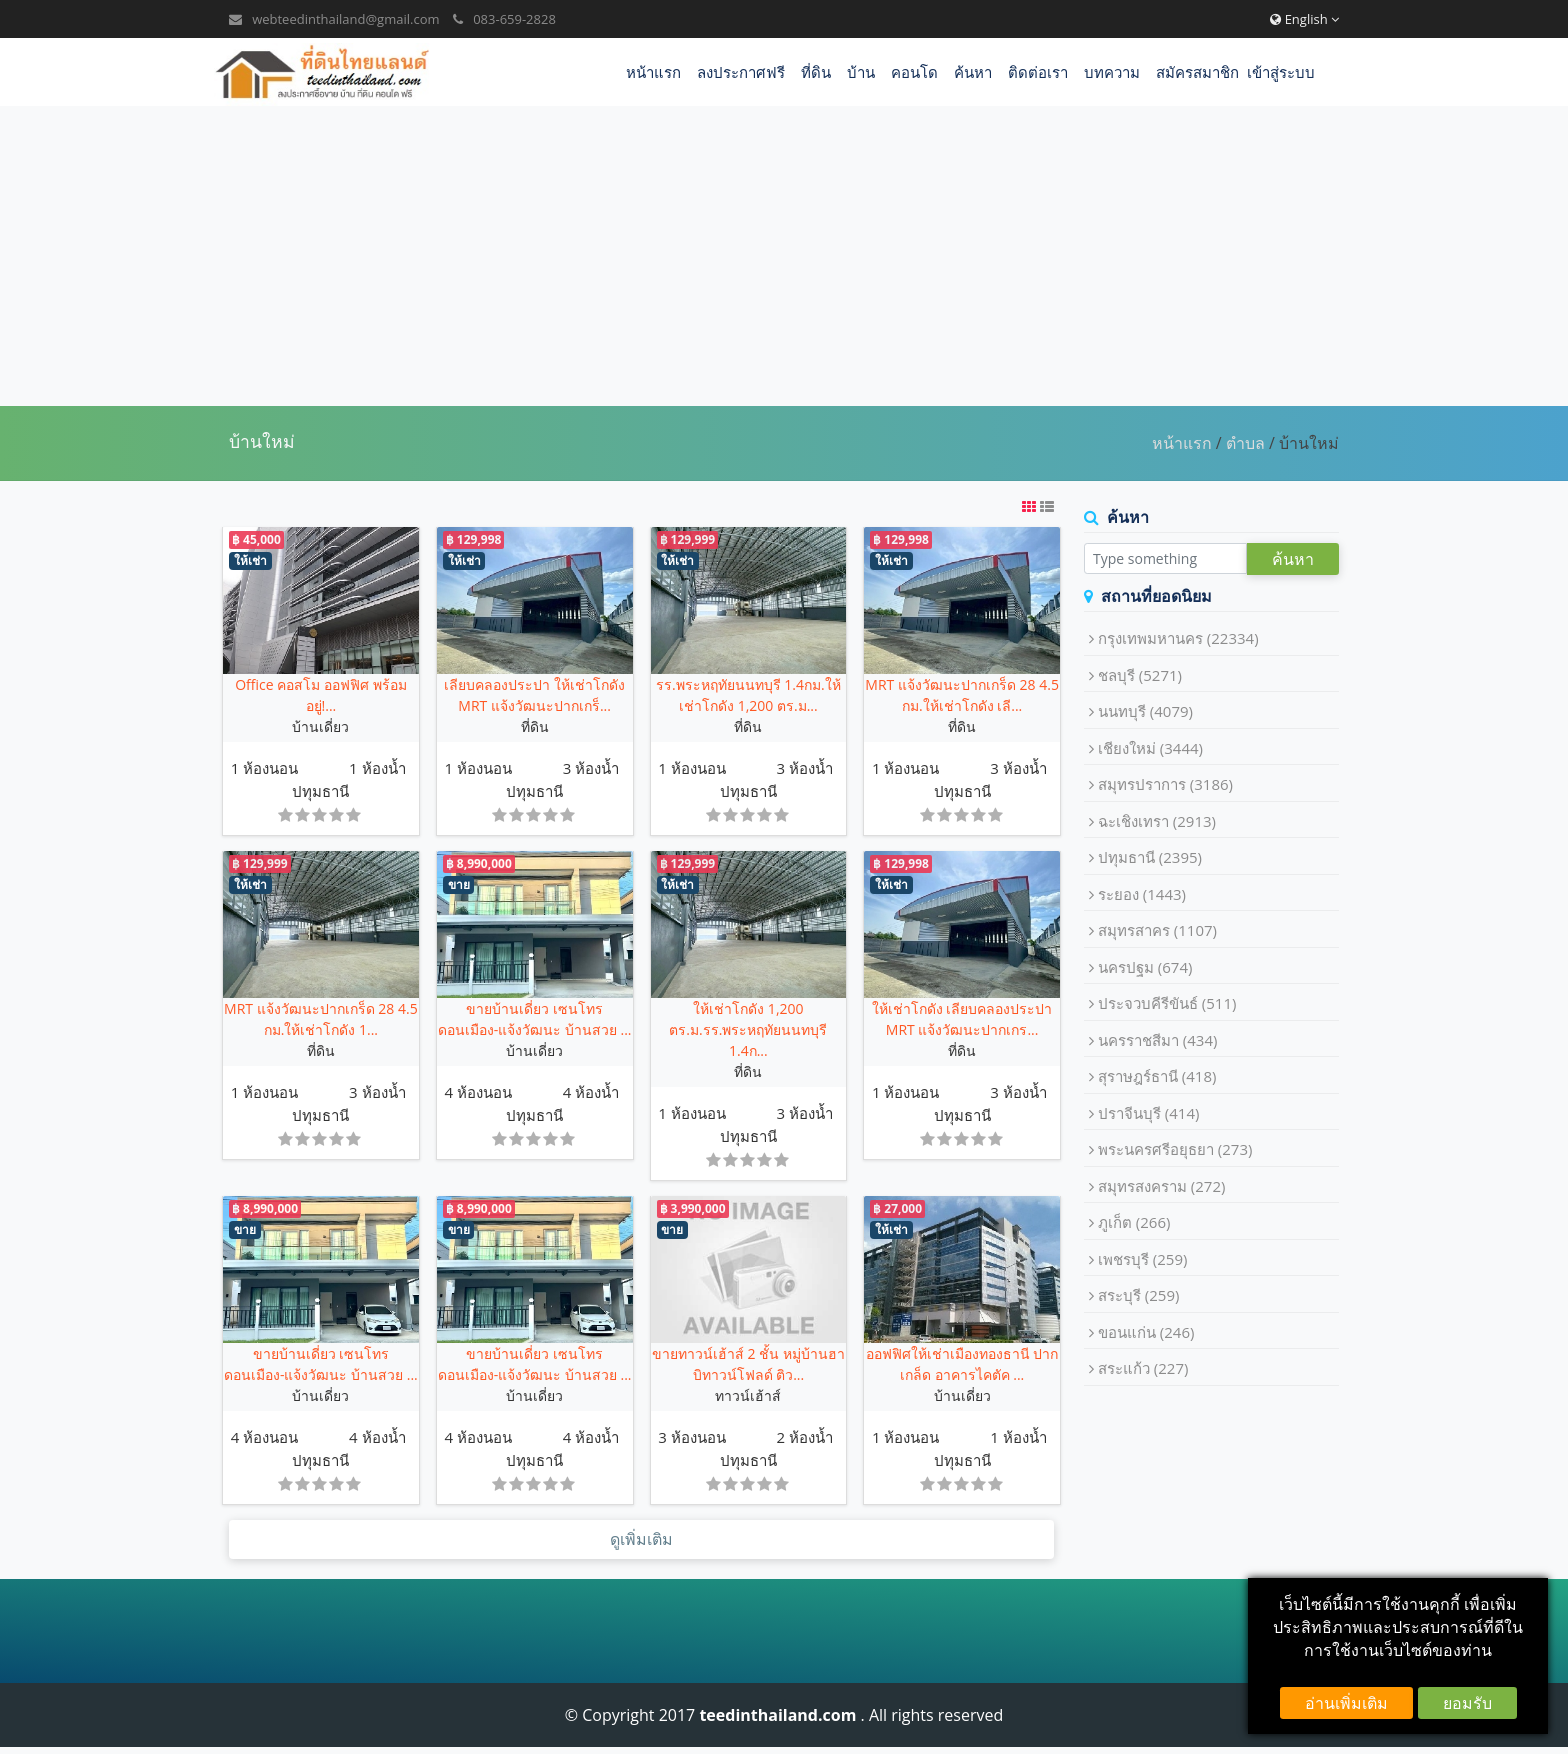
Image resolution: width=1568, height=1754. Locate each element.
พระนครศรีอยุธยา (1175, 1149)
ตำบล (1245, 443)
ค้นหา (973, 72)
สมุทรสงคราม (1162, 1186)
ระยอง (1142, 894)
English (1304, 19)
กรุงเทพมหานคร (1178, 638)
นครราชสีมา (1158, 1040)
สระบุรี (1139, 1295)
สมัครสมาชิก (1197, 72)
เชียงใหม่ (1150, 748)
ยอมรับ (1467, 1703)
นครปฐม (1145, 967)
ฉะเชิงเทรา (1157, 821)
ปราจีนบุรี (1149, 1113)
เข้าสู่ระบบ (1281, 72)
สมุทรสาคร (1157, 930)
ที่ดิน (816, 72)
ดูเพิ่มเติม (641, 1540)
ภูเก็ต (1134, 1222)
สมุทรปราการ (1165, 784)
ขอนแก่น (1146, 1332)
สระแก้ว (1143, 1368)
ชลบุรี (1140, 675)
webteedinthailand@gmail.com (345, 19)
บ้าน (861, 72)
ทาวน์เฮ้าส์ (748, 1395)
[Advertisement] (784, 256)
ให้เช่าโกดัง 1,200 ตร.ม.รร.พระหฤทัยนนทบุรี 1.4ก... (748, 1029)
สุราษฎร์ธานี (1157, 1076)
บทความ (1112, 72)
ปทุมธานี (320, 791)
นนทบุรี (1145, 711)
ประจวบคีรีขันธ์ (1167, 1003)
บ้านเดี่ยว (320, 726)
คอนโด (914, 72)
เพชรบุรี (1143, 1259)
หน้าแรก (653, 72)
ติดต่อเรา (1038, 72)
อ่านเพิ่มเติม (1346, 1703)
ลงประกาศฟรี (741, 72)
